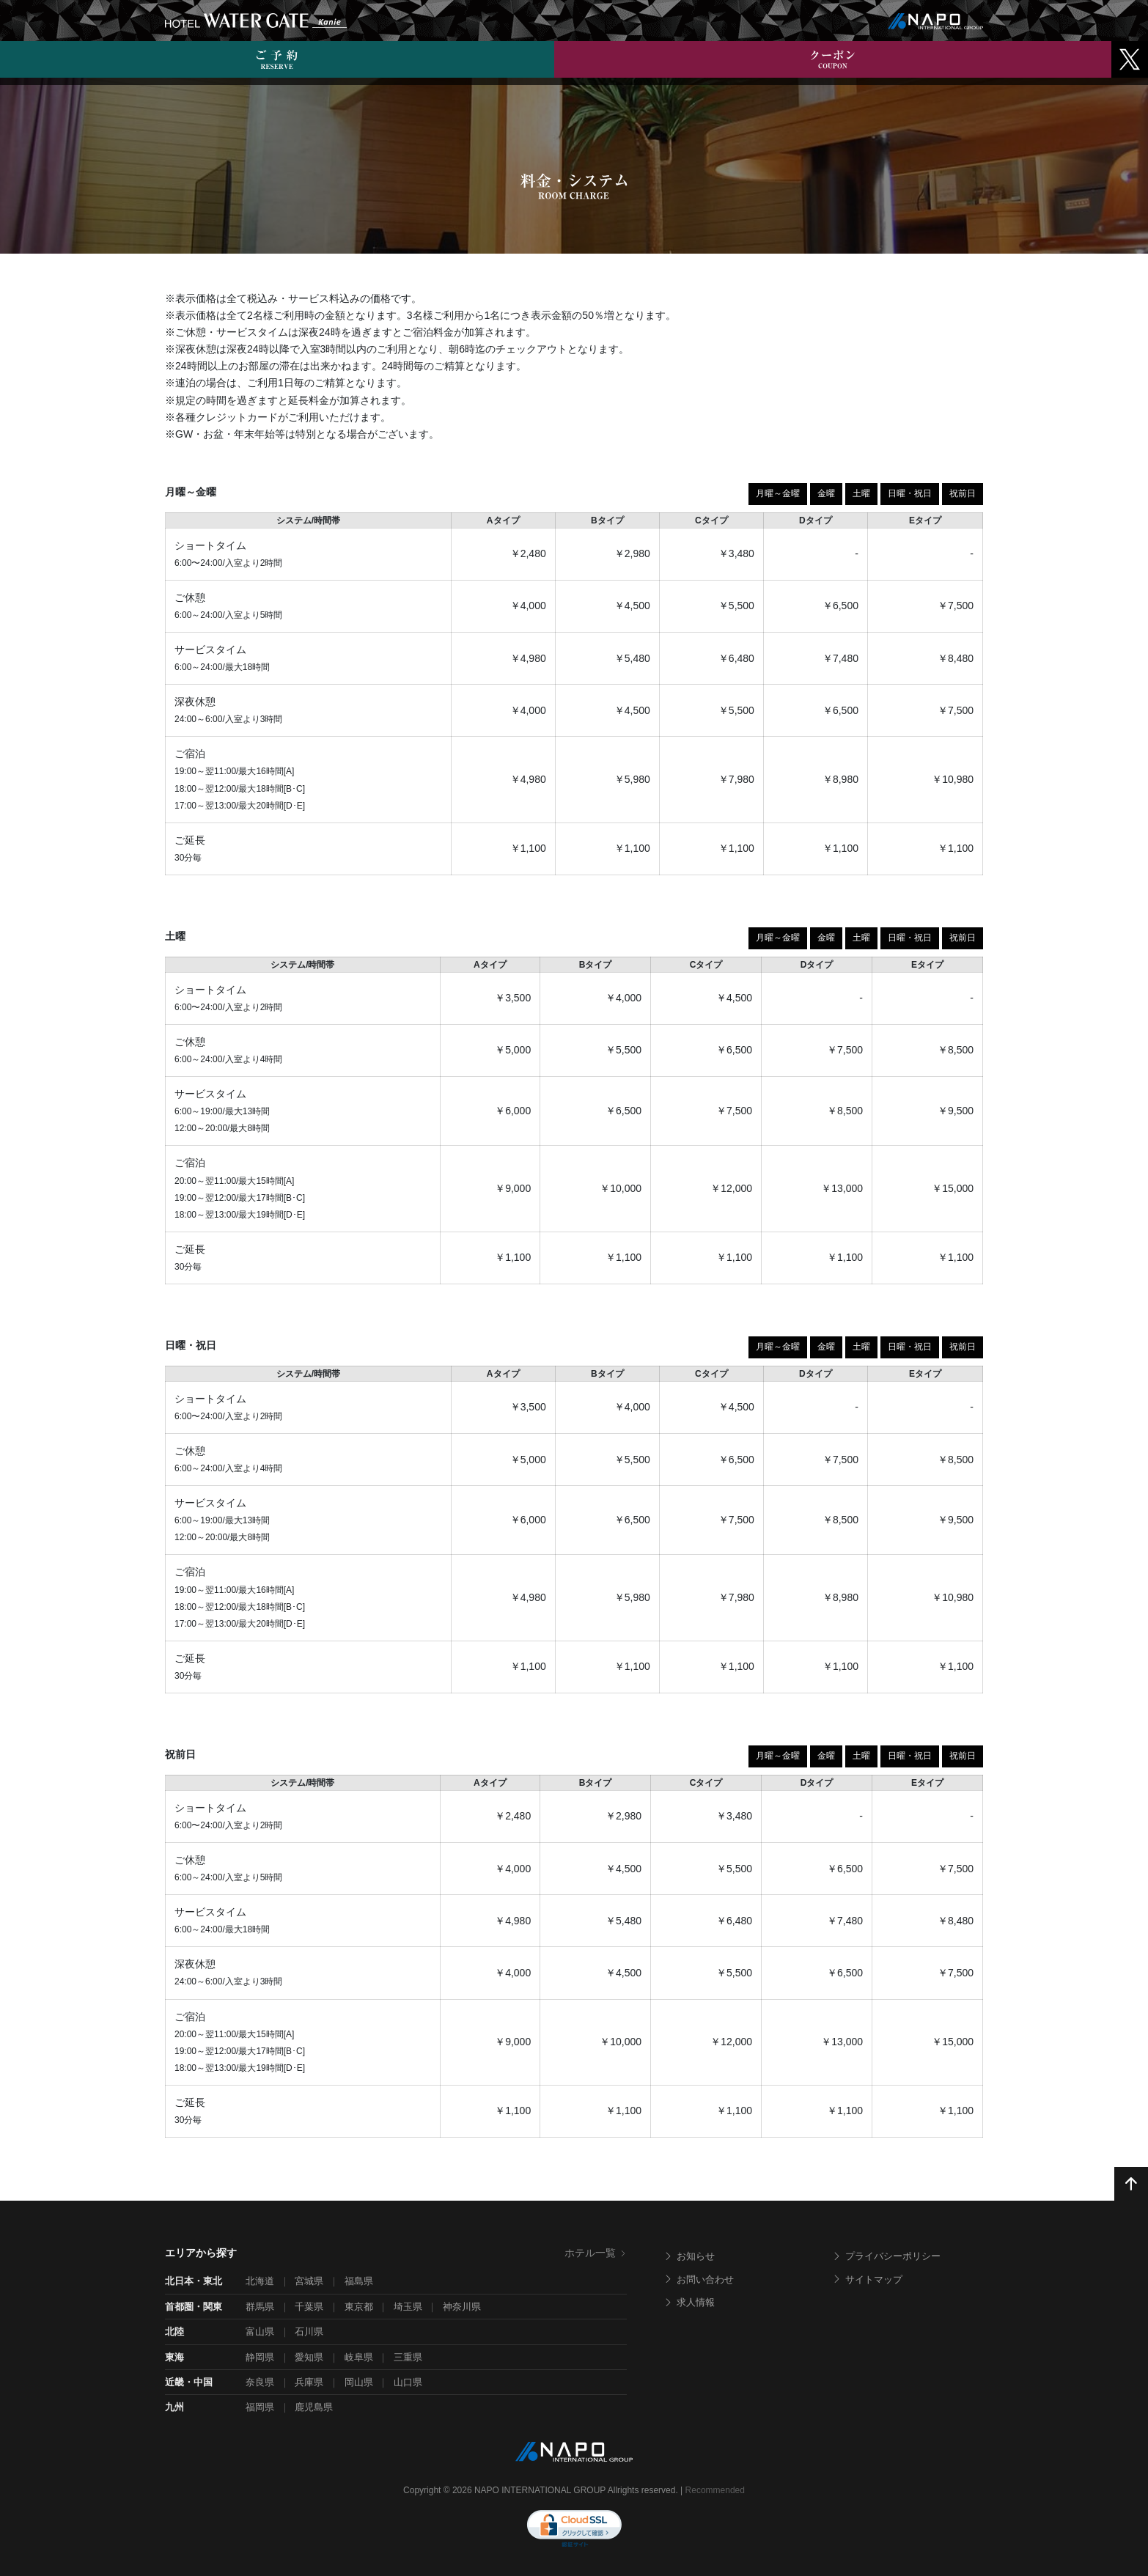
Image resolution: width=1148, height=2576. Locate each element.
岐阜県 (359, 2357)
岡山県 (359, 2382)
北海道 (260, 2280)
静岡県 (260, 2357)
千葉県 (309, 2306)
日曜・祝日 (910, 493)
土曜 (861, 493)
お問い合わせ (698, 2279)
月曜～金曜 (778, 493)
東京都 (359, 2306)
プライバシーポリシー (886, 2256)
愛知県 (309, 2357)
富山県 (260, 2331)
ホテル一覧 (595, 2253)
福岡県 (260, 2407)
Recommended (715, 2490)
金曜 (826, 493)
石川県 (309, 2331)
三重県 (408, 2357)
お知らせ (689, 2256)
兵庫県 (309, 2382)
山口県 (408, 2382)
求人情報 (689, 2302)
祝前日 (962, 493)
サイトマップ (867, 2279)
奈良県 (260, 2382)
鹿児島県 (314, 2407)
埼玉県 (408, 2306)
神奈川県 (462, 2306)
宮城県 (309, 2280)
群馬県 (260, 2306)
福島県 (359, 2280)
